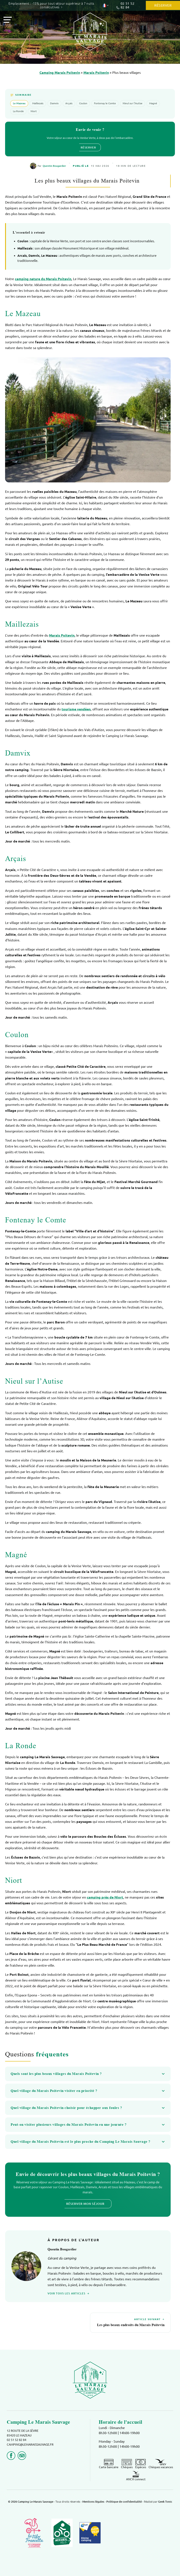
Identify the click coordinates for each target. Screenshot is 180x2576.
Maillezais (37, 103)
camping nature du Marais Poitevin (43, 279)
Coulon (83, 103)
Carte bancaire (108, 2467)
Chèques (127, 2467)
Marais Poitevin (96, 72)
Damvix (54, 103)
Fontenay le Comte (105, 103)
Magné (153, 103)
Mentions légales (93, 2501)
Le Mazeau (19, 103)
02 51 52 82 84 (125, 5)
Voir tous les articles (69, 2293)
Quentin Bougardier (54, 165)
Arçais (68, 103)
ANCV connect (136, 2479)
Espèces (140, 2467)
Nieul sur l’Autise (132, 103)
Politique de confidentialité (124, 2501)
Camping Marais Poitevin (59, 72)
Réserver (163, 5)
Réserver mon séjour (85, 2203)
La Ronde (18, 111)
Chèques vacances (161, 2467)
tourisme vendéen (76, 709)
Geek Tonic (165, 2501)
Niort (34, 111)
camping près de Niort (105, 1897)
